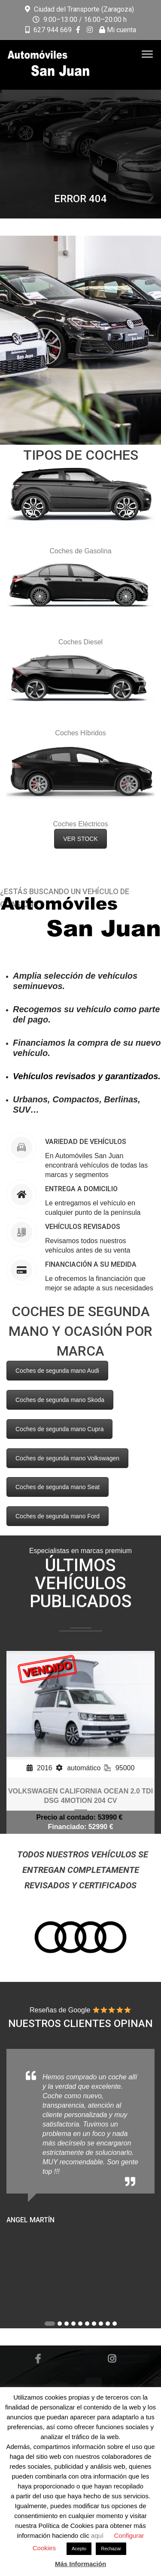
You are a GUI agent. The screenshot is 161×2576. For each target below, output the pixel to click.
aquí (98, 2535)
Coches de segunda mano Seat (57, 1487)
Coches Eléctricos (80, 824)
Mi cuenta (117, 30)
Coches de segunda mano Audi (57, 1370)
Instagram (112, 2359)
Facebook (38, 2359)
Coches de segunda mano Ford (57, 1516)
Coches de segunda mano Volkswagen (67, 1458)
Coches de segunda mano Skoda (59, 1399)
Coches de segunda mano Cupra (59, 1429)
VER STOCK (80, 838)
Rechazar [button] (111, 2548)
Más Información (80, 2563)
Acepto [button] (79, 2548)
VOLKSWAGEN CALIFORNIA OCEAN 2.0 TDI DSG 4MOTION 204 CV (80, 1795)
